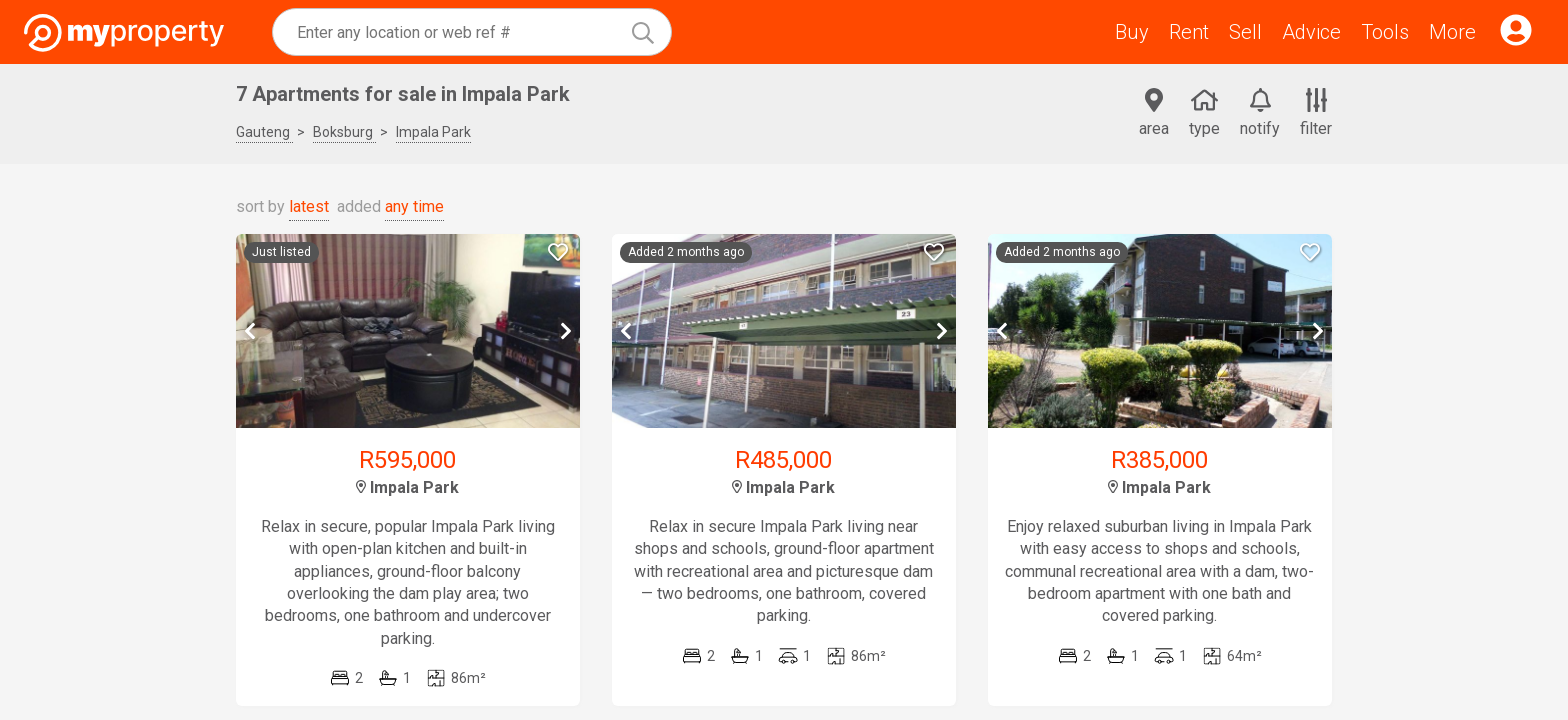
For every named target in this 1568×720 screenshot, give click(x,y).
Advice (1311, 32)
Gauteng (264, 132)
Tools (1385, 32)
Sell (1245, 32)
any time (414, 206)
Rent (1189, 32)
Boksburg (344, 132)
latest (309, 206)
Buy (1132, 32)
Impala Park (433, 132)
